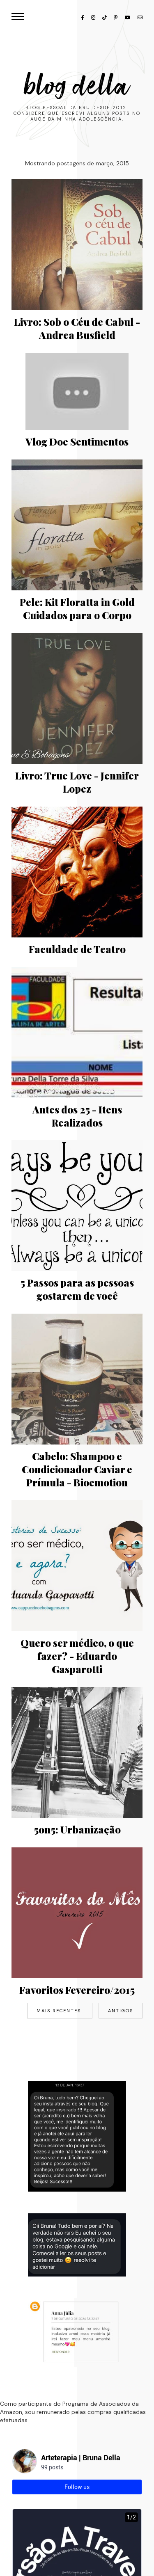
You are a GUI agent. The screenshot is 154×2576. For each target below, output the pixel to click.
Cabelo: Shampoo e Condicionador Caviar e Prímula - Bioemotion (77, 1469)
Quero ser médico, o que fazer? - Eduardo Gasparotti (77, 1655)
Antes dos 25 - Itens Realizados (77, 1116)
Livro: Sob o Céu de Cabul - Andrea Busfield (77, 328)
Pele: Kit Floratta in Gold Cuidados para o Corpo (77, 608)
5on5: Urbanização (77, 1829)
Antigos (120, 2011)
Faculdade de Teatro (77, 948)
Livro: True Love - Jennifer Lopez (77, 782)
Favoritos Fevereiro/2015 (77, 1989)
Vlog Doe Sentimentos (77, 441)
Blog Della (77, 86)
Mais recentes (60, 2011)
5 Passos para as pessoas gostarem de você (77, 1289)
